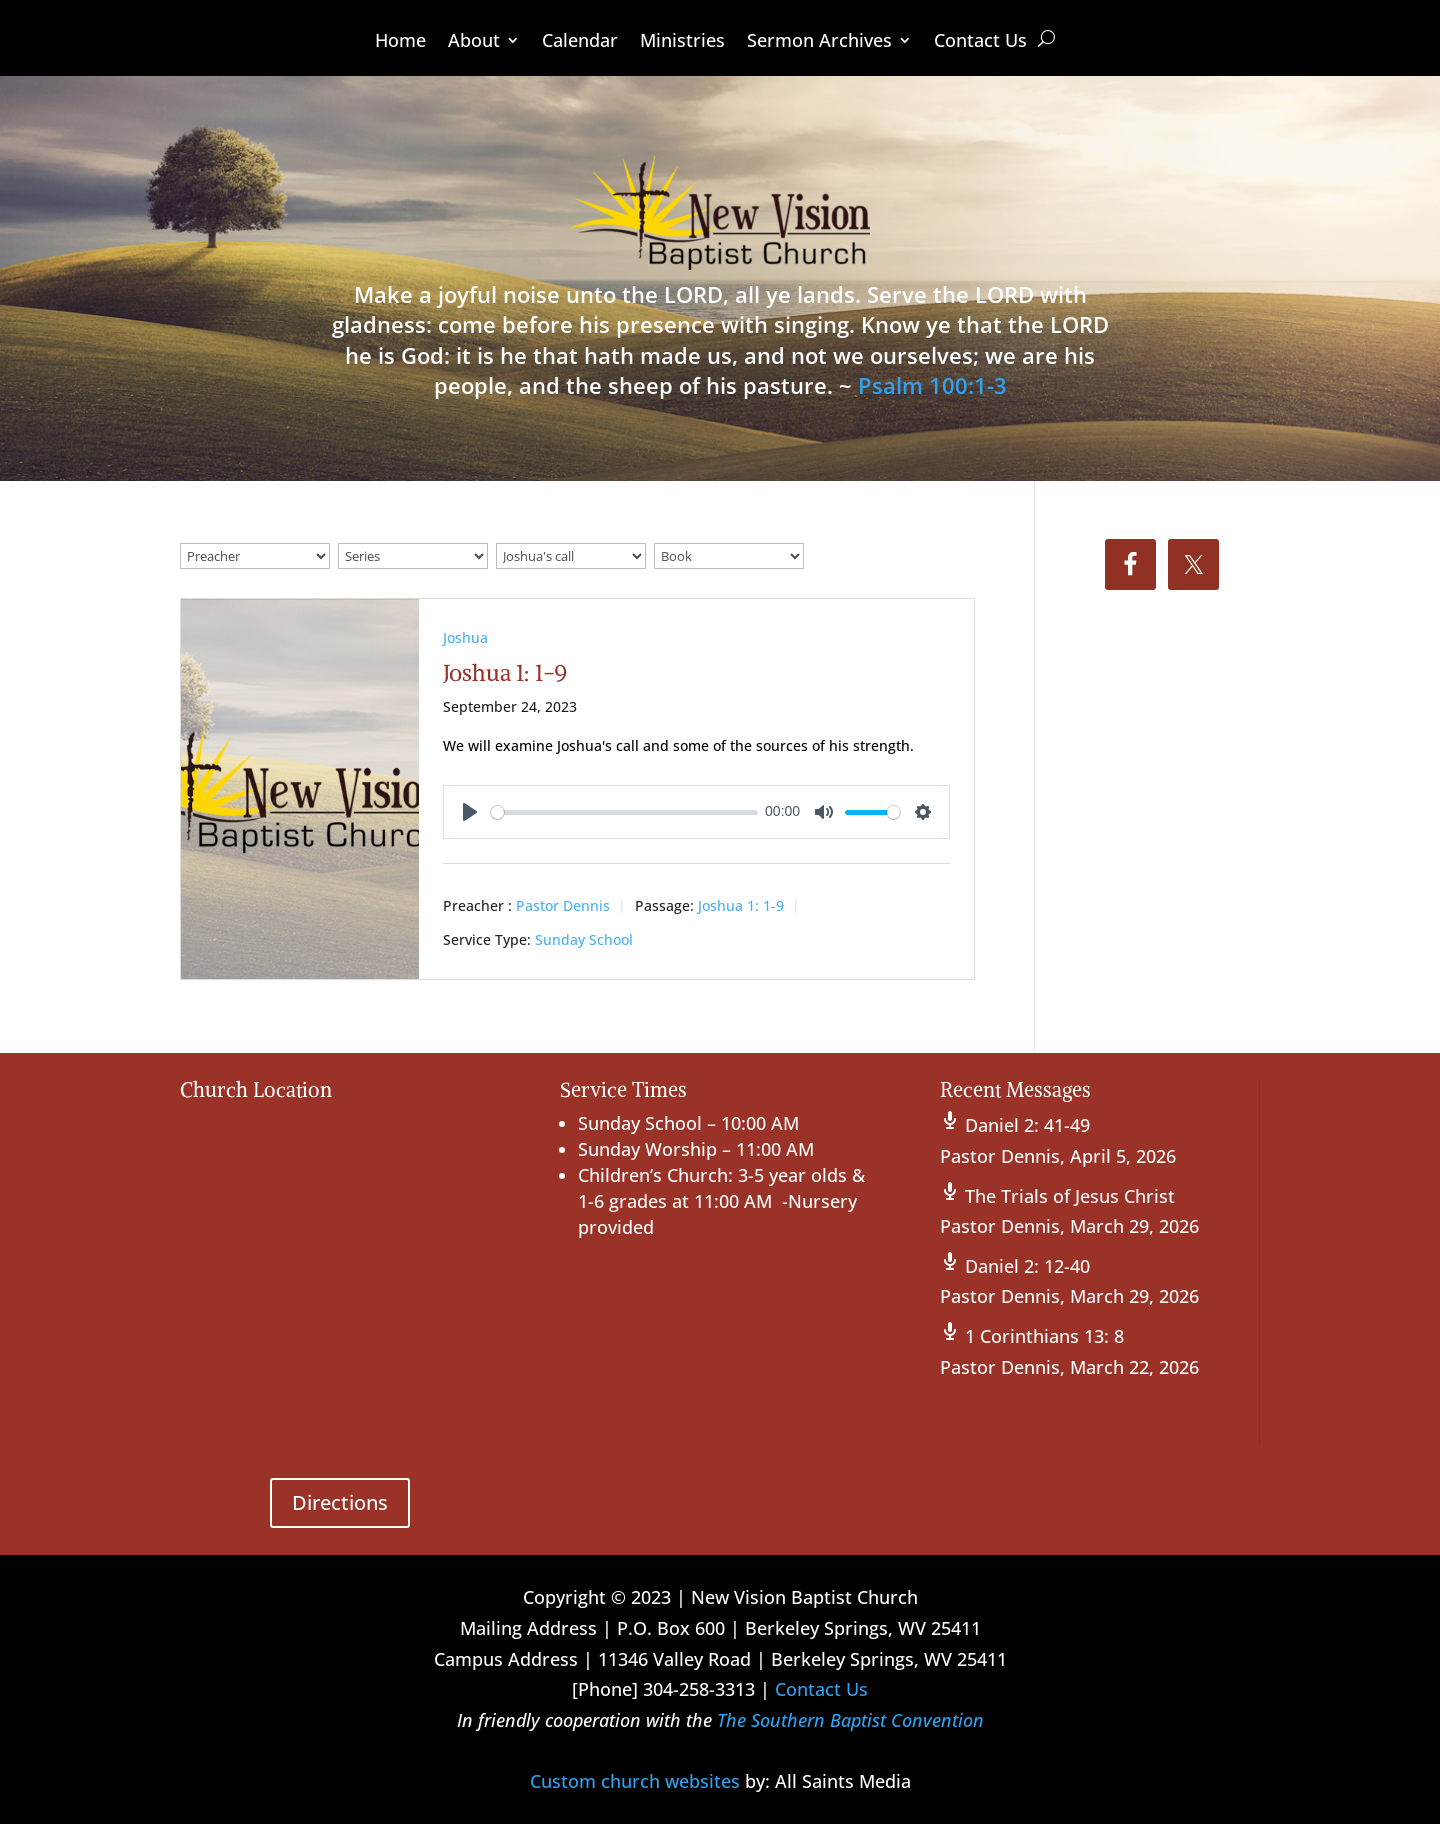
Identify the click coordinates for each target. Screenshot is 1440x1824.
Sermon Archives (819, 42)
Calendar (580, 42)
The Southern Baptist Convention (850, 1720)
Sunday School (584, 939)
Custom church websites (635, 1781)
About (474, 42)
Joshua (465, 637)
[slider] (624, 812)
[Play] (470, 812)
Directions (340, 1502)
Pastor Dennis (563, 905)
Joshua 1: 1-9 (505, 672)
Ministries (682, 42)
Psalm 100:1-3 (932, 385)
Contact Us (980, 42)
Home (400, 42)
